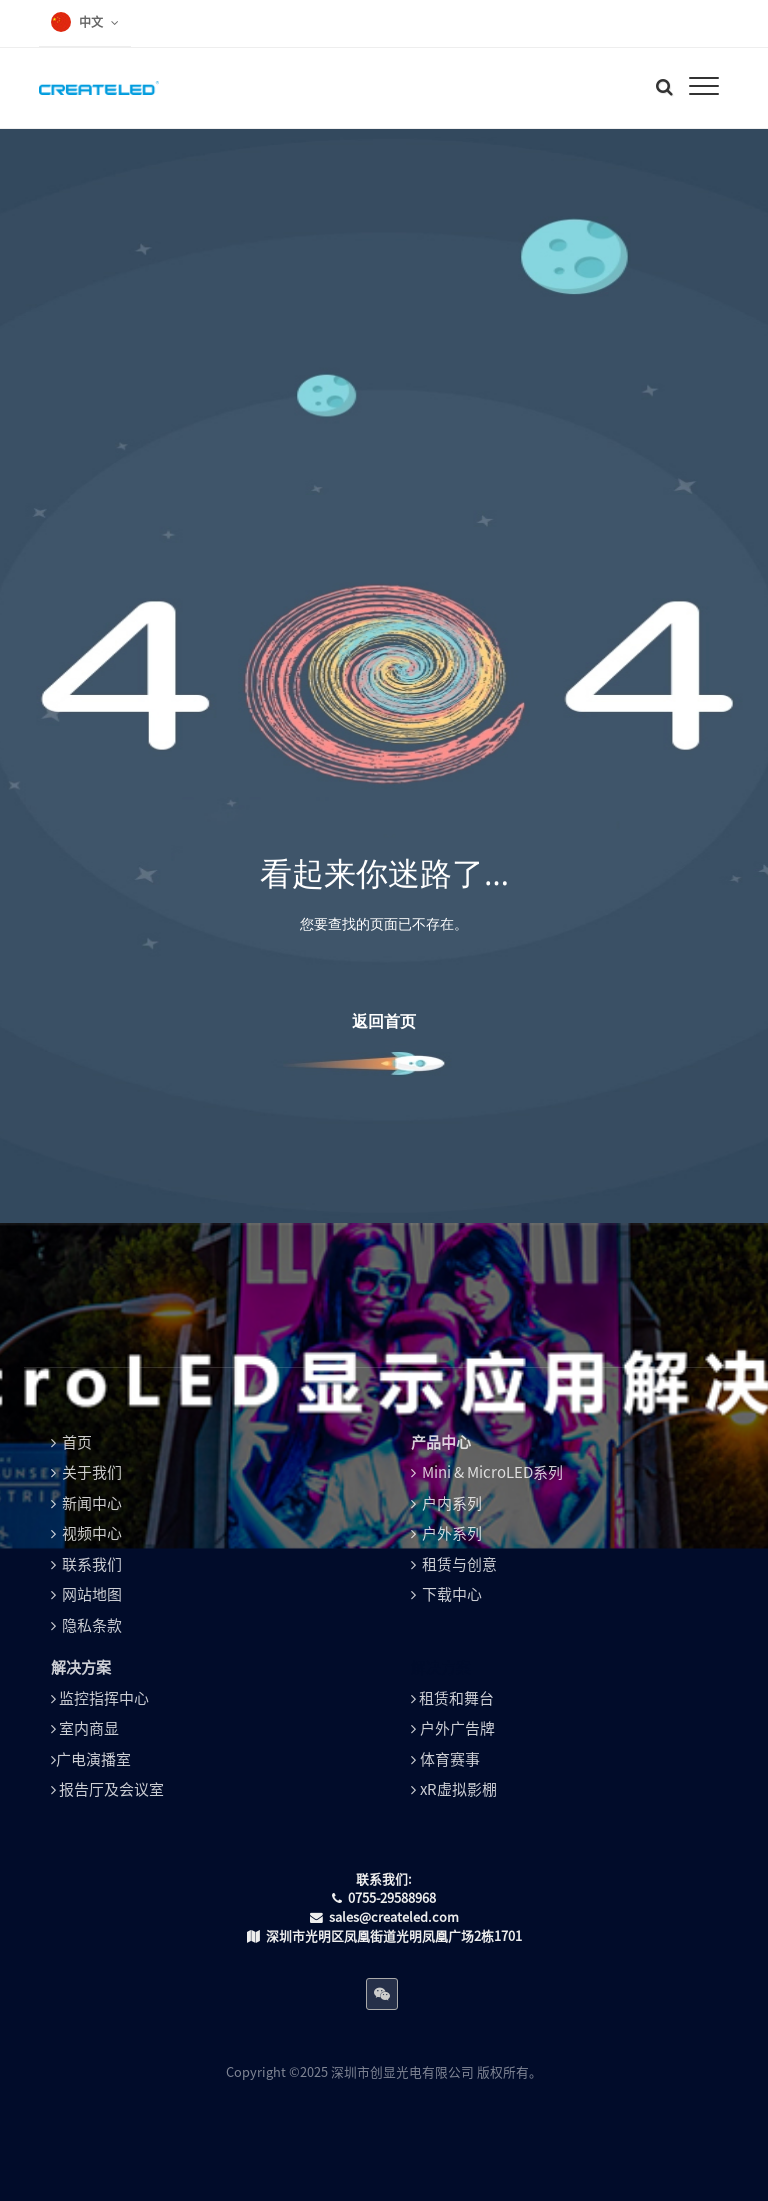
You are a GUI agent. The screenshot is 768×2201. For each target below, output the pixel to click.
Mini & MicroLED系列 (492, 1472)
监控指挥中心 (104, 1698)
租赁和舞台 (456, 1698)
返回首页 (384, 1021)
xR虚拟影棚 (458, 1789)
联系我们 (92, 1564)
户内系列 (452, 1503)
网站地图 (92, 1594)
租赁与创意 (459, 1564)
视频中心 (92, 1533)
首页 (77, 1442)
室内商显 (89, 1728)
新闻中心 (92, 1503)
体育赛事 (450, 1759)
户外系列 (452, 1533)
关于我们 (92, 1472)
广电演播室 (93, 1759)
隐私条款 (92, 1625)
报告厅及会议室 (111, 1789)
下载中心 (452, 1594)
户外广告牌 (457, 1728)
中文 (91, 22)
